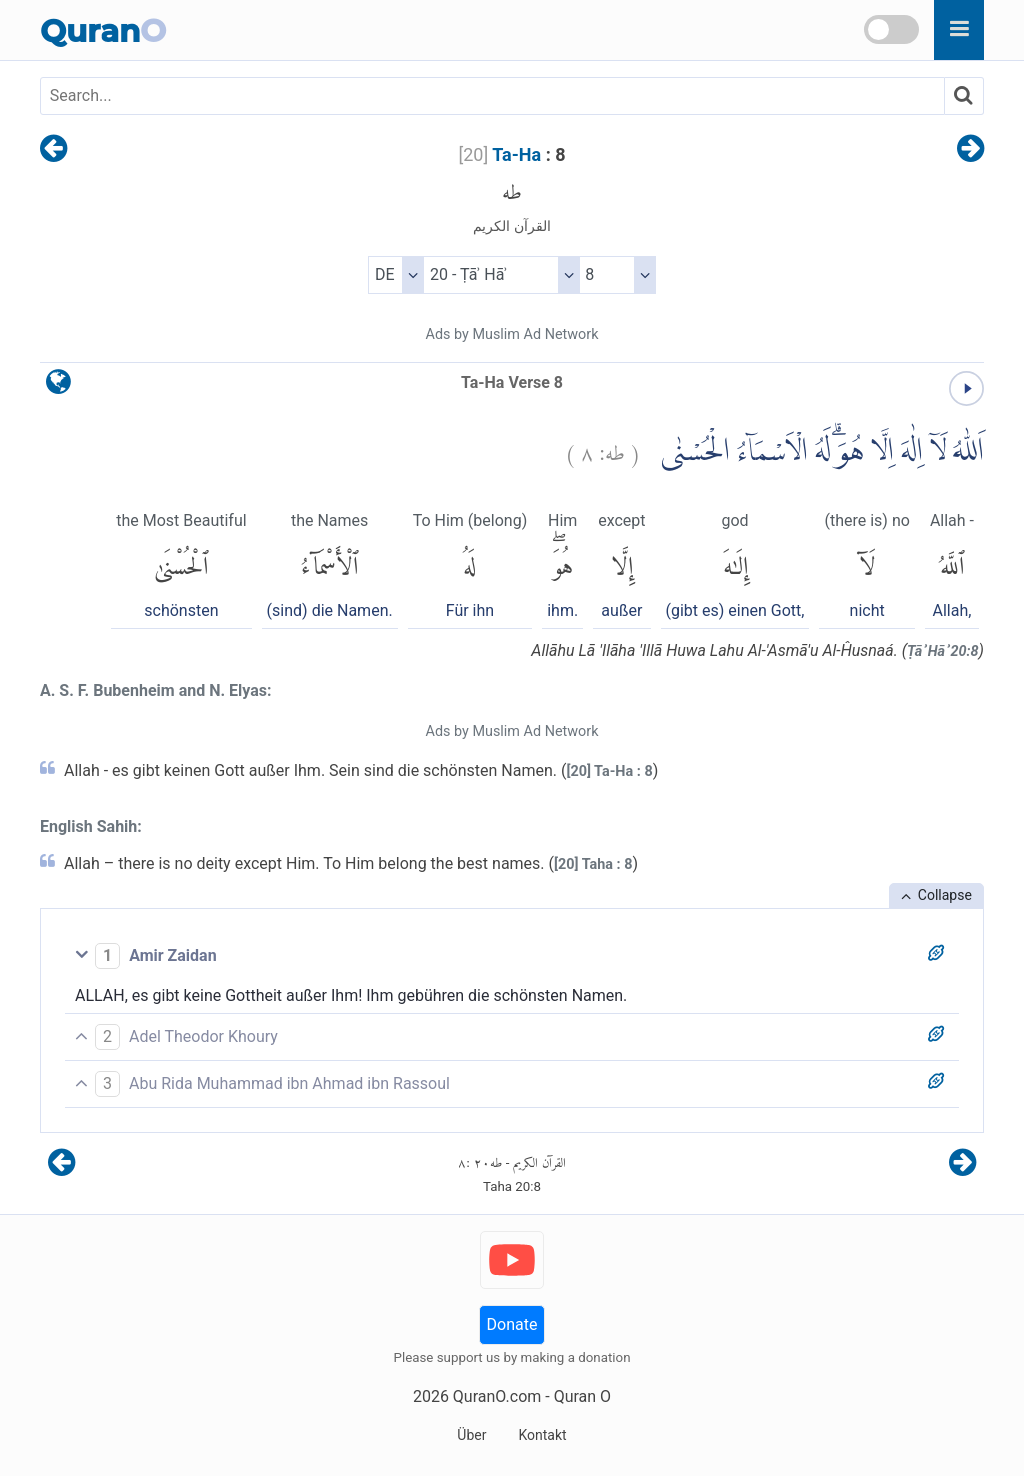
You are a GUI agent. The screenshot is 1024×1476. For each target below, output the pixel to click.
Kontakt (542, 1435)
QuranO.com (497, 1396)
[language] (58, 386)
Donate (512, 1324)
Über (471, 1435)
